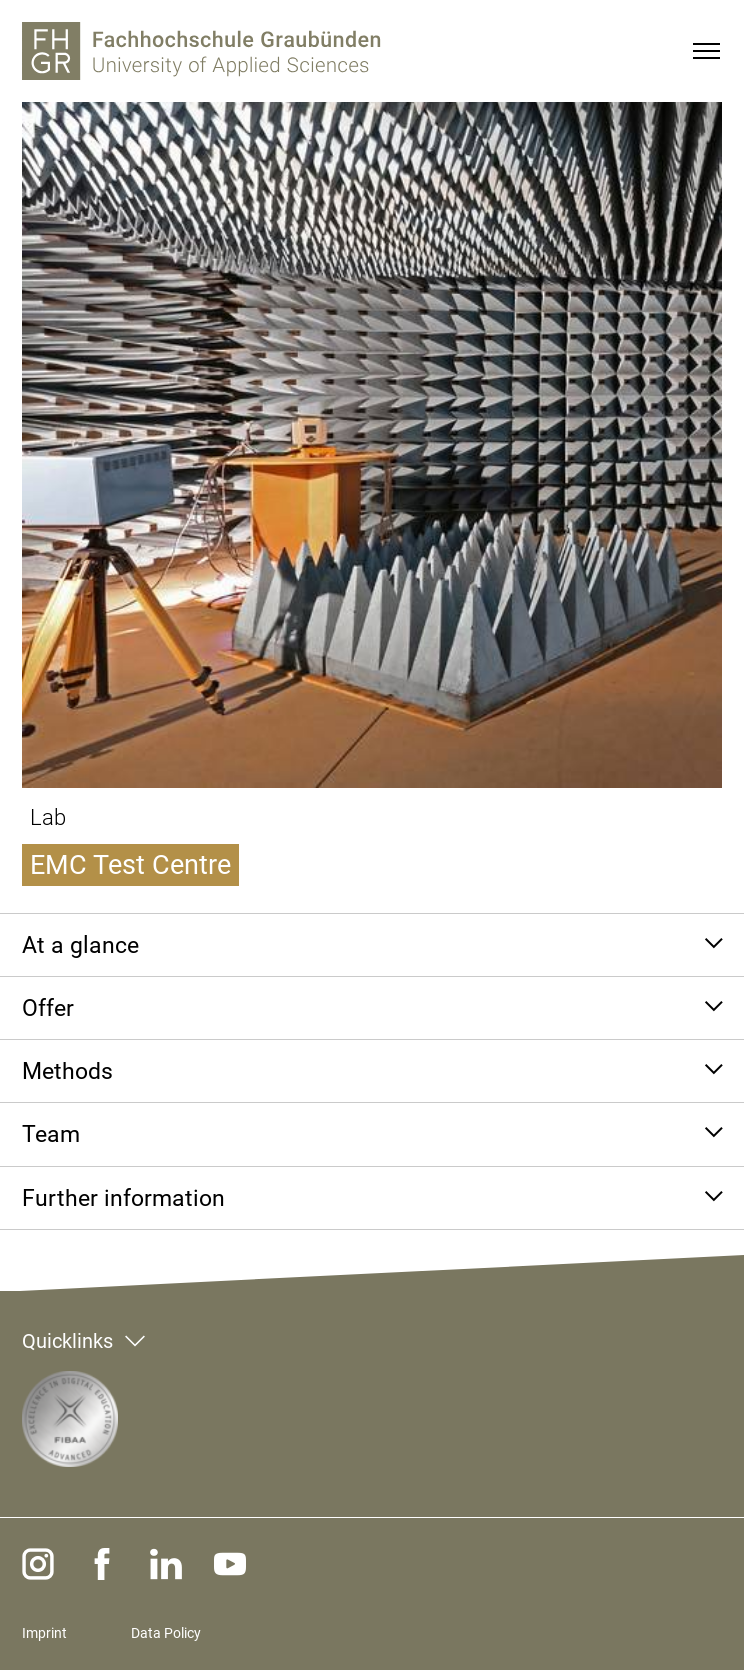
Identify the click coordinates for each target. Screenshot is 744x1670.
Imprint (44, 1633)
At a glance (80, 945)
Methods (67, 1071)
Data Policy (166, 1633)
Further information (123, 1198)
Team (51, 1134)
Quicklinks (67, 1341)
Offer (48, 1008)
